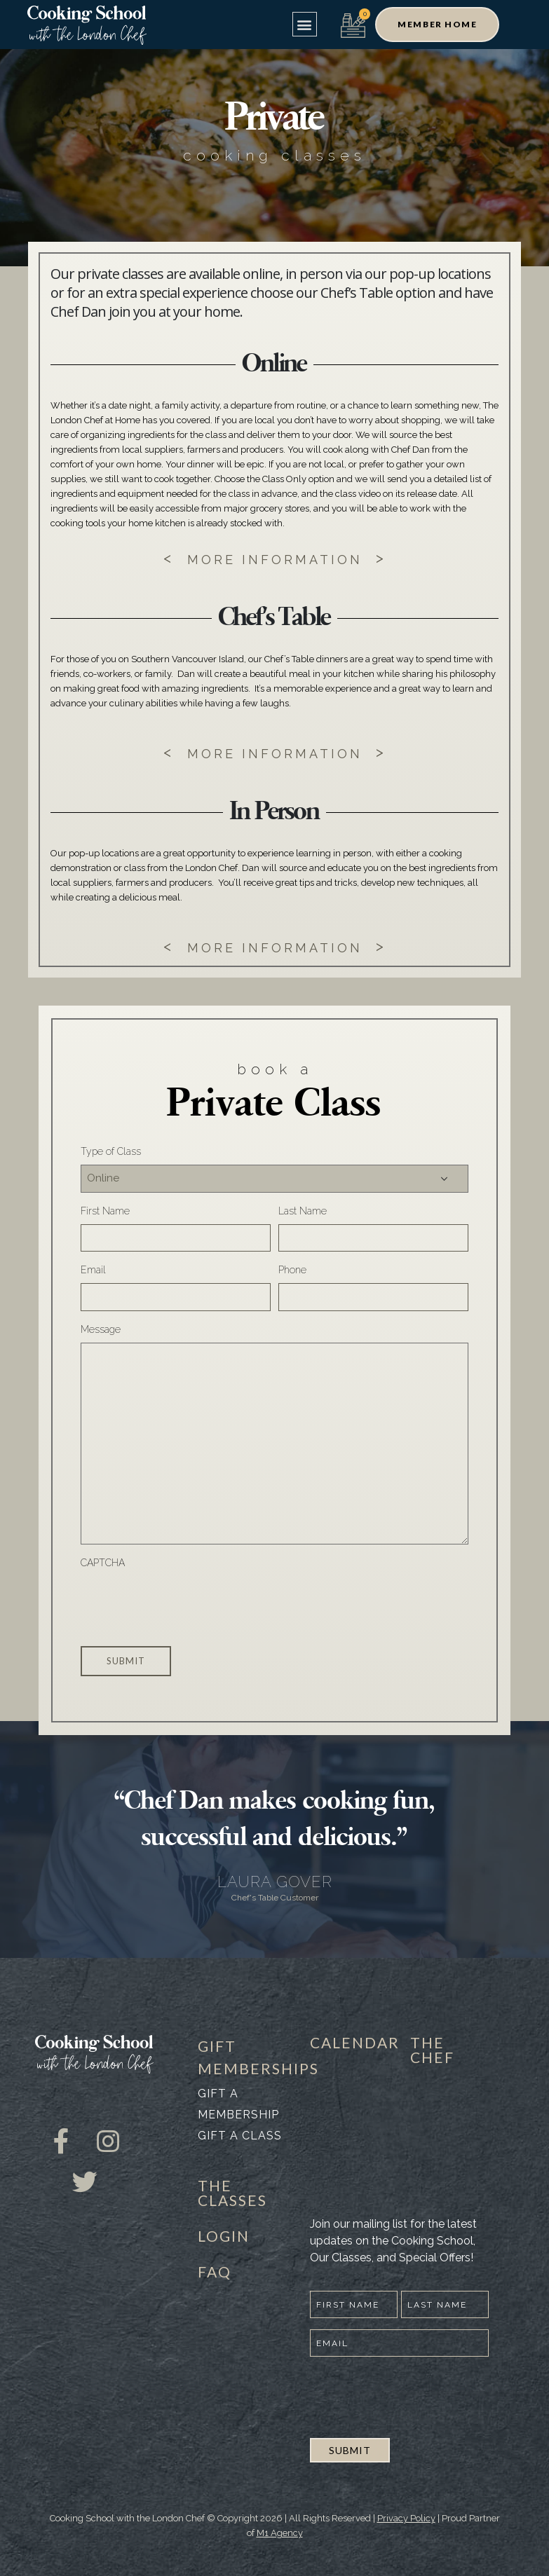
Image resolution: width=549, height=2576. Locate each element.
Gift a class (240, 2135)
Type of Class (111, 1151)
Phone (292, 1269)
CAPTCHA (103, 1562)
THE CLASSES (232, 2193)
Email (93, 1269)
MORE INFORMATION (274, 559)
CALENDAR (355, 2042)
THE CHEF (432, 2050)
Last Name (302, 1211)
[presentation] (187, 1603)
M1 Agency (280, 2533)
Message (101, 1329)
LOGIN (224, 2236)
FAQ (214, 2271)
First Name (105, 1211)
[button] (304, 24)
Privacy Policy (406, 2518)
